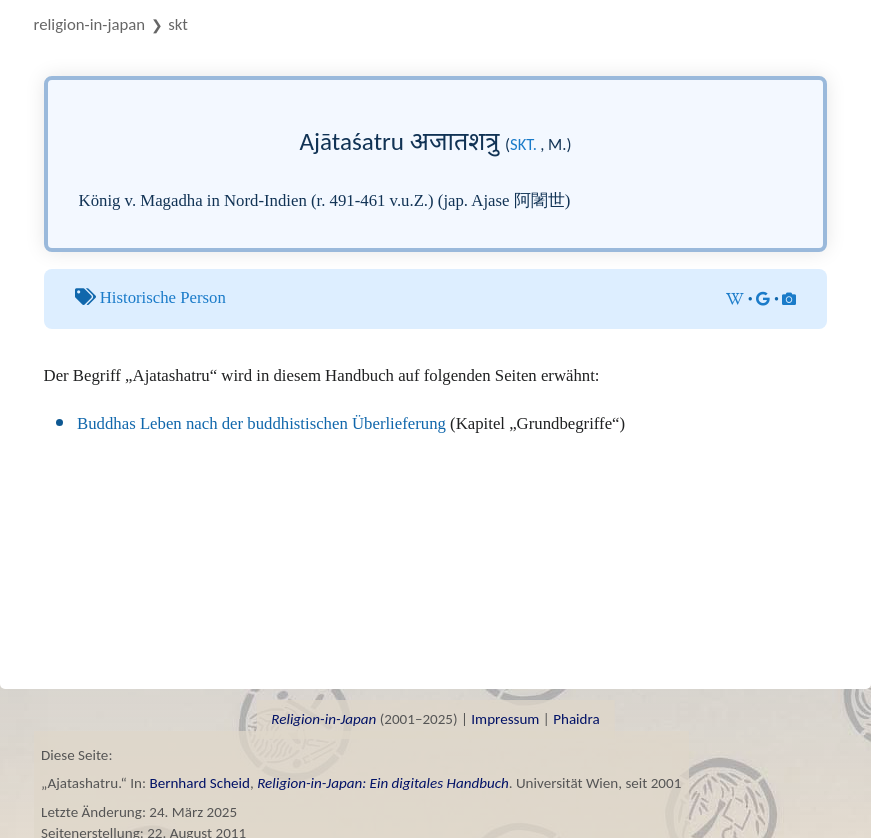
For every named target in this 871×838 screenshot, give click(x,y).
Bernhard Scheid (199, 783)
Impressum (505, 719)
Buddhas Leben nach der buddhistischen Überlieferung (261, 423)
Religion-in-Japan (90, 24)
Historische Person (163, 297)
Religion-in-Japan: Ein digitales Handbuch (383, 783)
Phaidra (576, 719)
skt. (523, 144)
